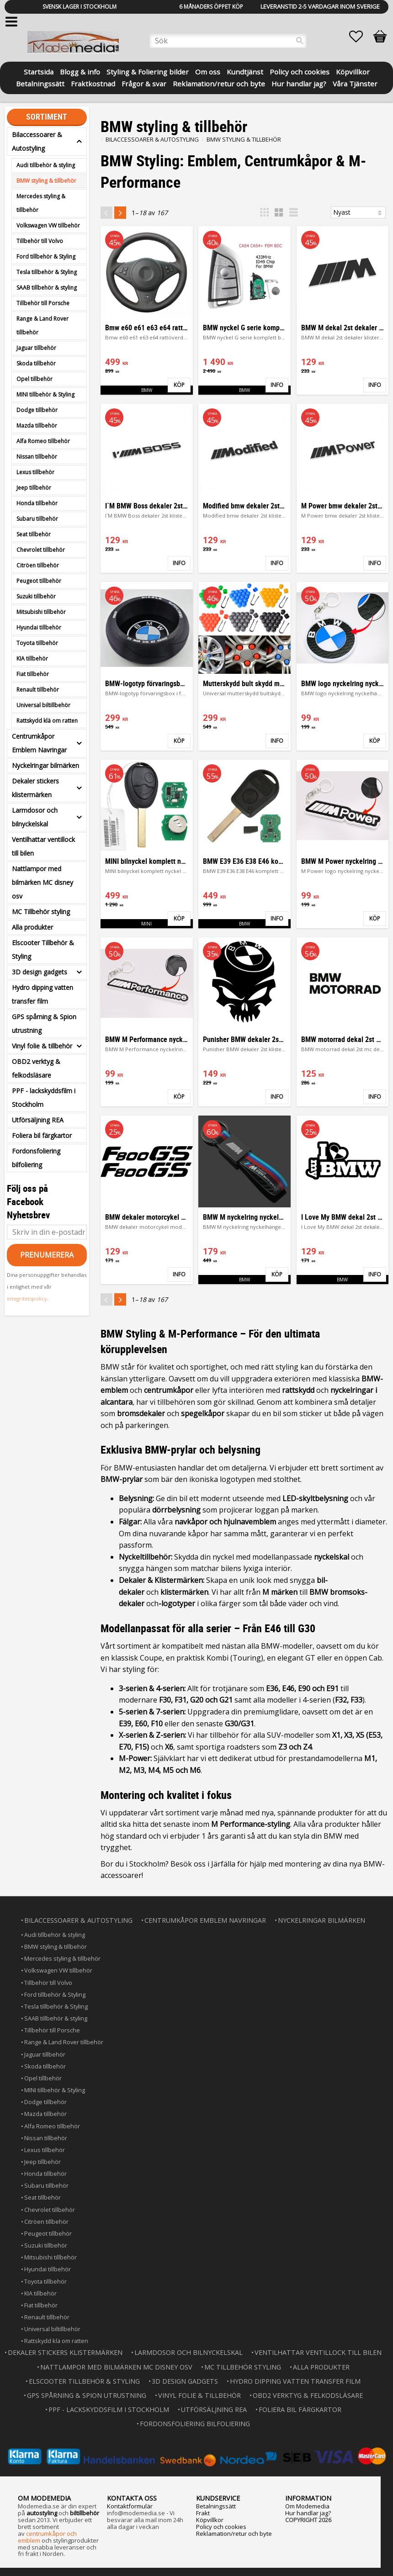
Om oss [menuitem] (207, 71)
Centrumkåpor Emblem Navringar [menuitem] (39, 743)
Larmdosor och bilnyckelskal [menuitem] (35, 817)
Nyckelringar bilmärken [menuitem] (45, 765)
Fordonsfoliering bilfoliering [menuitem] (36, 1158)
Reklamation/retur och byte (234, 2532)
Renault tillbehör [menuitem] (37, 689)
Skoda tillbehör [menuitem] (36, 363)
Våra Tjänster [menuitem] (355, 82)
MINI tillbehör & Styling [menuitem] (45, 394)
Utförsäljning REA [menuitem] (38, 1120)
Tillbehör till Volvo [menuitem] (39, 241)
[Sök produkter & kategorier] (228, 40)
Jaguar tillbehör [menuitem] (36, 348)
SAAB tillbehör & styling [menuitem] (46, 287)
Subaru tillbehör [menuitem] (37, 519)
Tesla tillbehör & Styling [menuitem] (46, 272)
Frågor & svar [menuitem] (144, 82)
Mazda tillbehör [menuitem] (36, 425)
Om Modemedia (307, 2505)
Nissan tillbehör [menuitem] (36, 456)
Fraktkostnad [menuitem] (93, 82)
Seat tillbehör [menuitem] (33, 534)
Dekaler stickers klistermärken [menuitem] (35, 788)
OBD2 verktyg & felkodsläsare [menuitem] (36, 1068)
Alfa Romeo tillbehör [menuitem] (43, 441)
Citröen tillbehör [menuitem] (37, 565)
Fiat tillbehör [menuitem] (32, 674)
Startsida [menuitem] (38, 71)
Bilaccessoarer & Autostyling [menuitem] (37, 141)
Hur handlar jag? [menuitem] (298, 82)
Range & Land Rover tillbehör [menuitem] (42, 325)
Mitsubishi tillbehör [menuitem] (41, 612)
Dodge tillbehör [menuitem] (37, 410)
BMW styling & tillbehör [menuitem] (46, 181)
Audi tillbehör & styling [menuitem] (45, 165)
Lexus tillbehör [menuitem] (35, 472)
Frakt (203, 2512)
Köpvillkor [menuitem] (353, 71)
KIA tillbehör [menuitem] (32, 658)
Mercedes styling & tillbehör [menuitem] (40, 203)
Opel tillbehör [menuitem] (34, 379)
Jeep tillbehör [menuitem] (33, 488)
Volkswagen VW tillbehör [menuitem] (48, 225)
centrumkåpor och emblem (47, 2536)
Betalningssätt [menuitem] (40, 82)
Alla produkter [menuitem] (32, 927)
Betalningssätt (216, 2505)
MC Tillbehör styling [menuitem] (41, 911)
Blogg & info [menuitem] (80, 71)
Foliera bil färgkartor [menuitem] (42, 1135)
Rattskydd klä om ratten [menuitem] (47, 721)
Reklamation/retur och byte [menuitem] (219, 82)
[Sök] (300, 41)
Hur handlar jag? (308, 2512)
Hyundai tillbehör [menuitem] (38, 627)
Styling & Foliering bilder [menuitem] (147, 71)
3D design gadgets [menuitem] (39, 972)
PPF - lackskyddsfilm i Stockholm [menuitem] (43, 1097)
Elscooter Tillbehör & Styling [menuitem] (43, 949)
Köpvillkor (209, 2519)
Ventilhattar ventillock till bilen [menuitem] (43, 846)
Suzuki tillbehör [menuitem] (36, 596)
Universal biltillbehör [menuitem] (43, 705)
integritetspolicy (27, 1298)
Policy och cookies (221, 2526)
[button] (360, 36)
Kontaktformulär (130, 2505)
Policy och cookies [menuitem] (299, 71)
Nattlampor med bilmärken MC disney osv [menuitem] (42, 882)
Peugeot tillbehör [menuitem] (38, 581)
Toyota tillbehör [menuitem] (37, 643)
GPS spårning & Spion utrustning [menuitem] (44, 1023)
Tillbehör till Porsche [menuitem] (42, 303)
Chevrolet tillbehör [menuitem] (40, 550)
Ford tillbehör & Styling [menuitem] (45, 256)
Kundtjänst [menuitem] (245, 71)
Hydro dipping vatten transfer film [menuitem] (42, 994)
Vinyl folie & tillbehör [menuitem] (42, 1046)
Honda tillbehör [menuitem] (37, 503)
